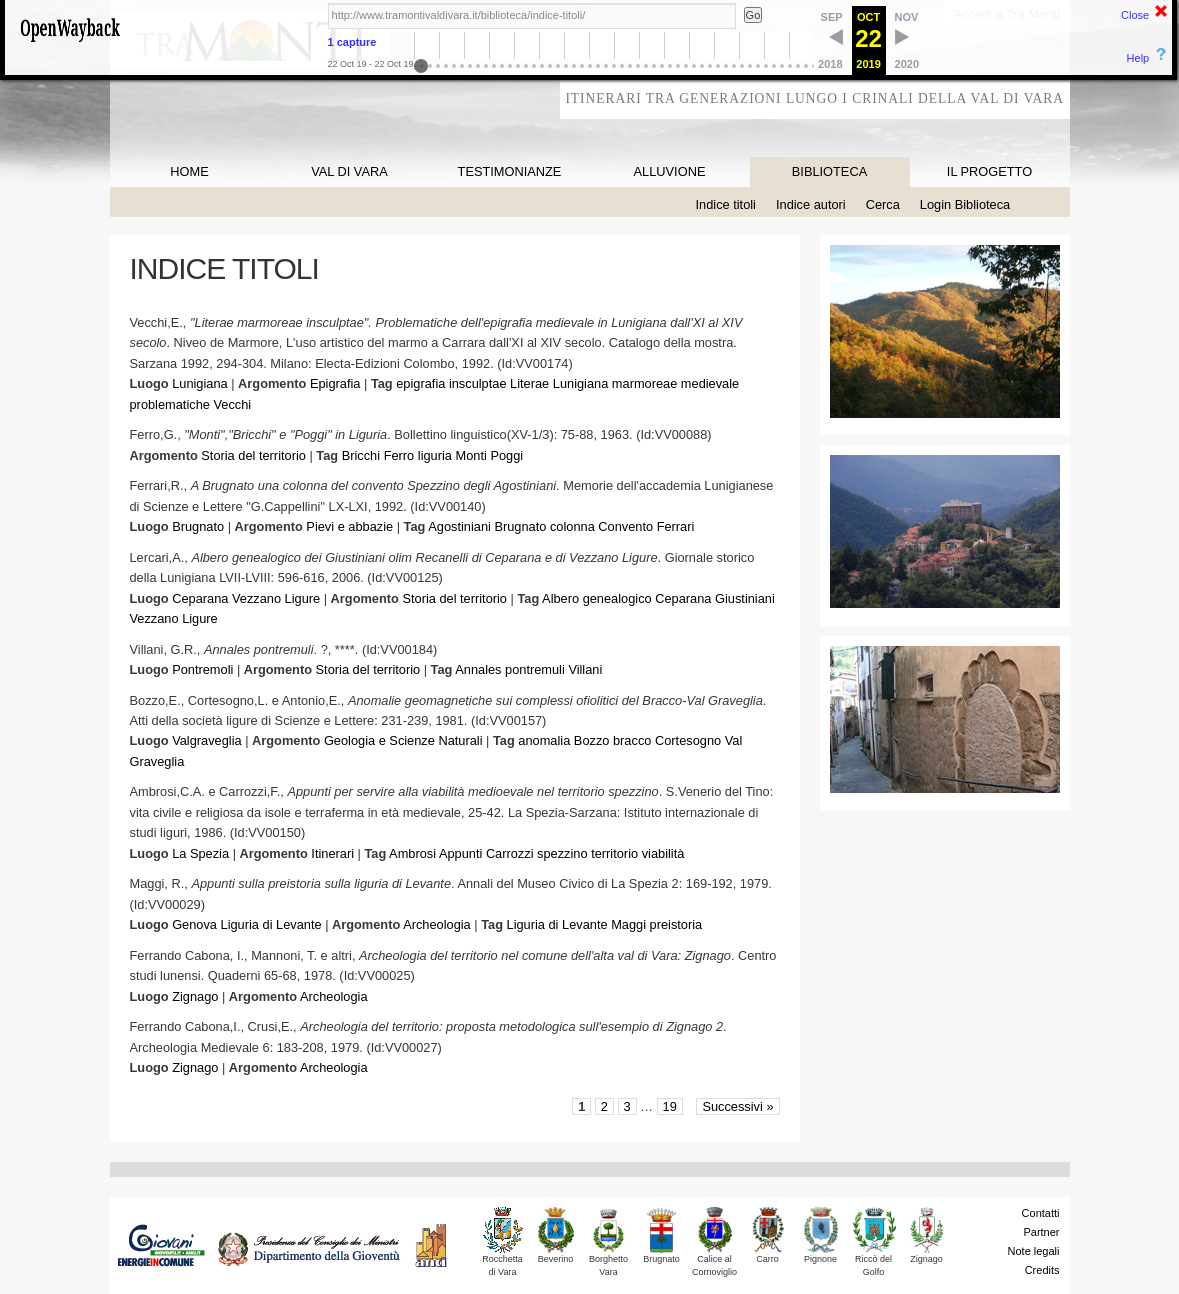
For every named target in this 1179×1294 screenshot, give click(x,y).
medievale (710, 383)
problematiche (170, 404)
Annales (478, 669)
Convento (625, 526)
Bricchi (361, 455)
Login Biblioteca (965, 204)
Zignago (195, 996)
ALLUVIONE (670, 171)
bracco (632, 740)
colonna (572, 526)
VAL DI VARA (349, 171)
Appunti (460, 853)
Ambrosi (412, 853)
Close (1135, 15)
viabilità (663, 853)
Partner (1041, 1232)
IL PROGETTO (989, 171)
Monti (471, 455)
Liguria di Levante (271, 924)
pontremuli (535, 669)
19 (670, 1106)
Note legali (1034, 1251)
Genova (194, 924)
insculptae (478, 383)
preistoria (676, 924)
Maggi (628, 924)
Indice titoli (726, 204)
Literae (529, 383)
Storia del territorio (253, 455)
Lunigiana (200, 383)
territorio (614, 853)
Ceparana (200, 598)
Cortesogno (688, 740)
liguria (435, 455)
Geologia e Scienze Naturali (403, 740)
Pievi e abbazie (349, 526)
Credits (1042, 1270)
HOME (189, 171)
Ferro (399, 455)
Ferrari (676, 526)
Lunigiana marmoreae (615, 383)
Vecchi (232, 404)
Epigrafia (335, 383)
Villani (585, 669)
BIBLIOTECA (829, 171)
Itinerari (332, 853)
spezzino (562, 853)
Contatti (1041, 1213)
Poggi (506, 455)
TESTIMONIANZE (510, 171)
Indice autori (811, 204)
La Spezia (200, 853)
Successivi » (737, 1106)
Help (1138, 58)
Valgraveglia (206, 740)
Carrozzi (510, 853)
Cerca (883, 204)
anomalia (544, 740)
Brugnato (198, 526)
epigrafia (420, 383)
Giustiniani (745, 598)
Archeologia (437, 924)
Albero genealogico (597, 598)
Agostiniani (459, 526)
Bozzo (592, 740)
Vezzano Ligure (276, 598)
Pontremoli (202, 669)
